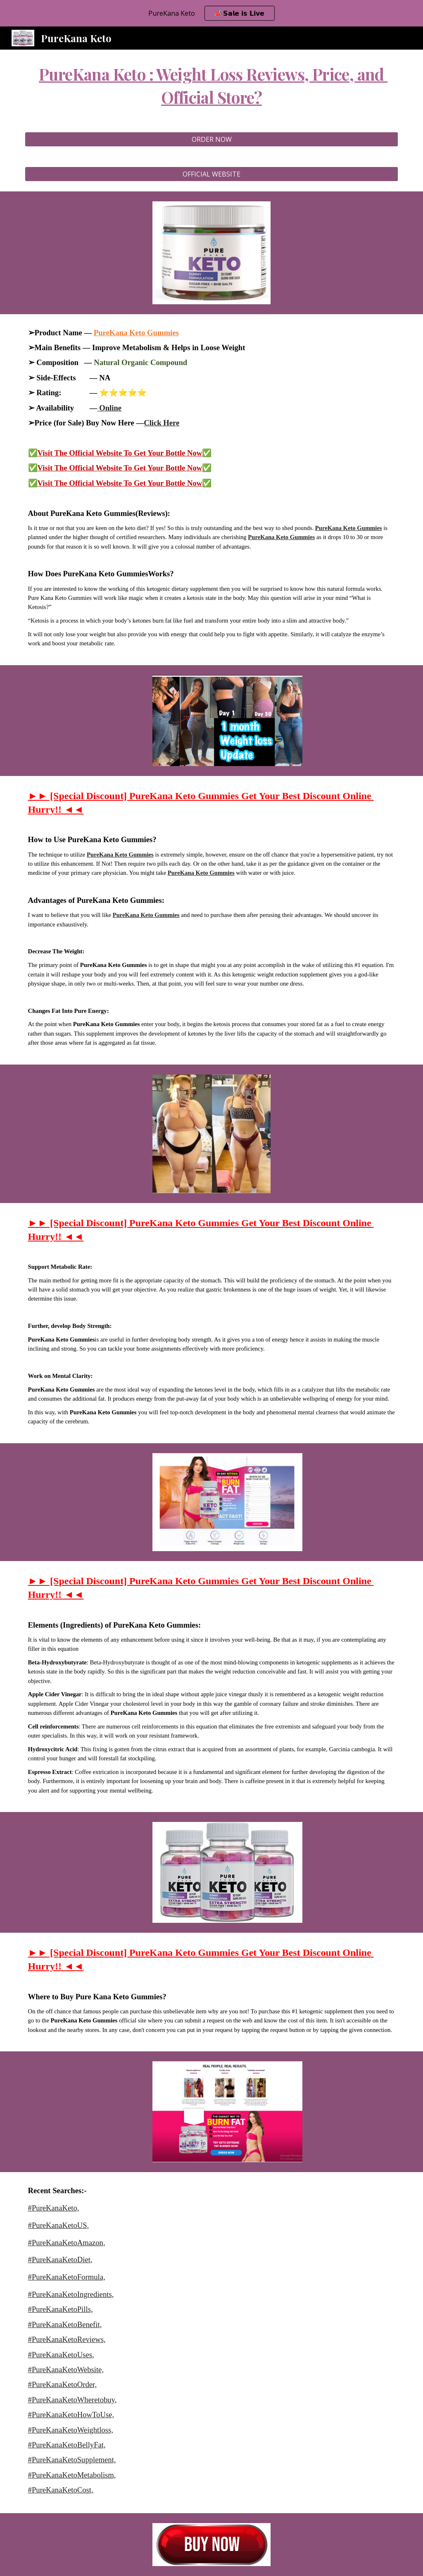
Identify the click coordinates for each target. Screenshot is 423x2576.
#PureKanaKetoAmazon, (66, 2242)
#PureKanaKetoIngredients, (71, 2294)
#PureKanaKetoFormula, (66, 2277)
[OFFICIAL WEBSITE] (211, 174)
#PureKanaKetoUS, (58, 2225)
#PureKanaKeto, (53, 2208)
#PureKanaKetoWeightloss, (70, 2430)
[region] (211, 13)
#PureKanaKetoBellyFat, (67, 2444)
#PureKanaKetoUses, (61, 2354)
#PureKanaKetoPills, (60, 2309)
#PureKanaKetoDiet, (60, 2259)
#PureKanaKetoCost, (60, 2489)
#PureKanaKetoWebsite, (66, 2369)
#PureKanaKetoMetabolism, (72, 2475)
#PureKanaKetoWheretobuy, (72, 2399)
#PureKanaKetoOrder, (62, 2384)
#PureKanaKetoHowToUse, (71, 2414)
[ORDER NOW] (211, 139)
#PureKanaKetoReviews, (67, 2339)
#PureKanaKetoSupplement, (72, 2459)
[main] (212, 86)
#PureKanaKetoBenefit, (65, 2324)
